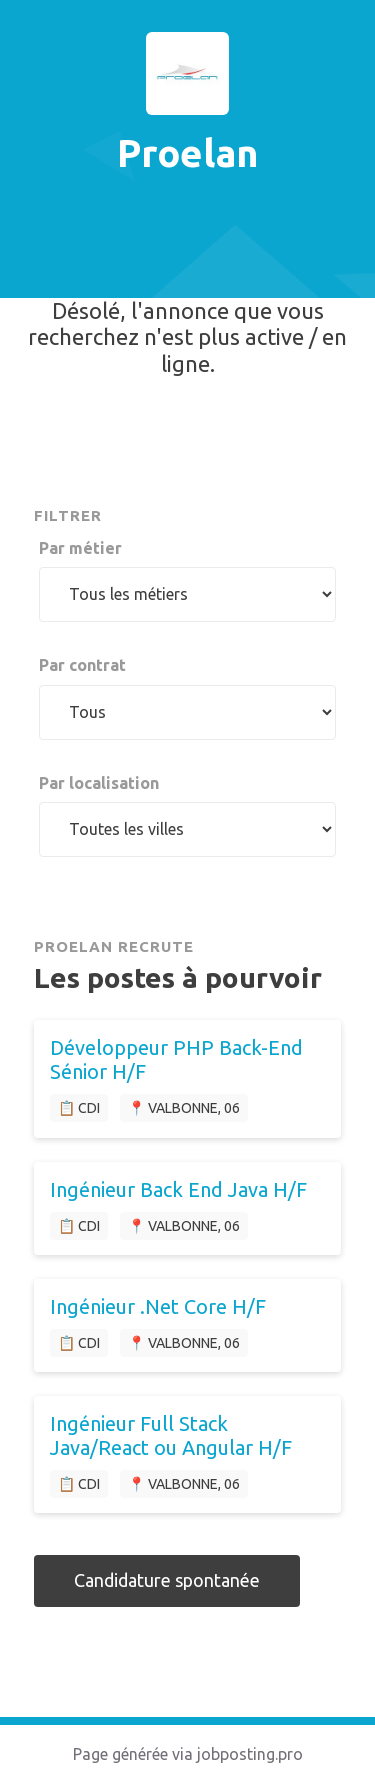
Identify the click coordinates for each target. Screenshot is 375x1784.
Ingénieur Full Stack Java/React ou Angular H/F (171, 1435)
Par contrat (82, 665)
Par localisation (99, 783)
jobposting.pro (250, 1754)
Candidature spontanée (167, 1580)
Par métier (80, 548)
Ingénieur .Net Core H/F (158, 1306)
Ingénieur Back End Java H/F (178, 1189)
